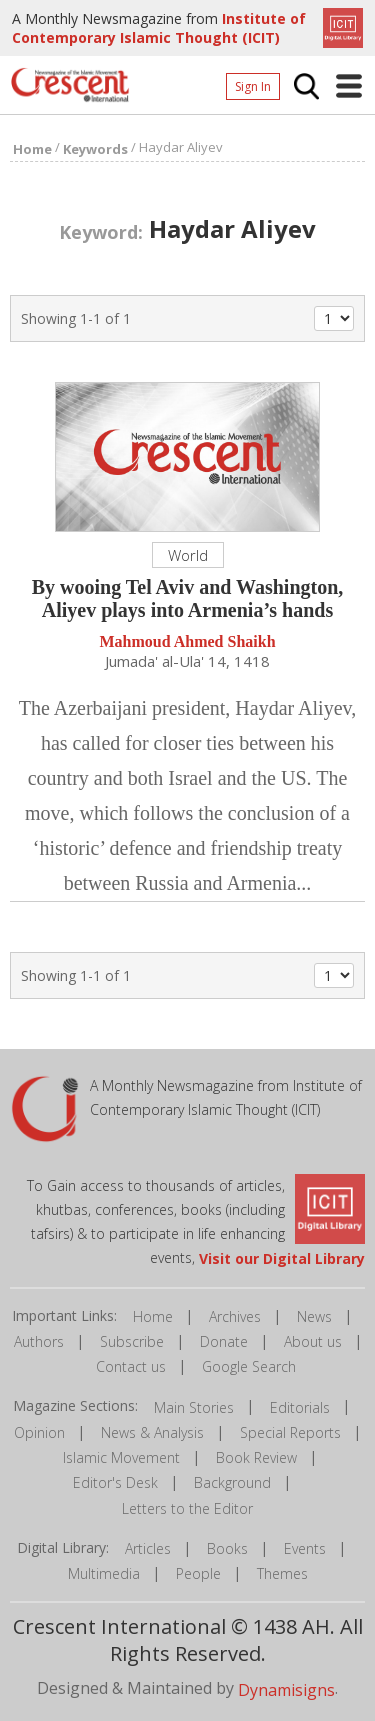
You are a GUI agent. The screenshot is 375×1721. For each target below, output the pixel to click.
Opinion (39, 1432)
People (198, 1573)
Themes (282, 1573)
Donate (224, 1341)
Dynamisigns (286, 1690)
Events (305, 1548)
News (314, 1316)
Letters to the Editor (187, 1508)
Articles (148, 1548)
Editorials (300, 1407)
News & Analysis (152, 1432)
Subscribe (132, 1341)
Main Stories (194, 1407)
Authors (39, 1341)
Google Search (249, 1366)
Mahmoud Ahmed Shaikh (187, 641)
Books (227, 1548)
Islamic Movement (121, 1457)
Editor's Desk (115, 1482)
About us (313, 1341)
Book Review (256, 1457)
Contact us (131, 1366)
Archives (235, 1316)
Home (153, 1316)
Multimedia (104, 1573)
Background (232, 1482)
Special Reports (290, 1432)
